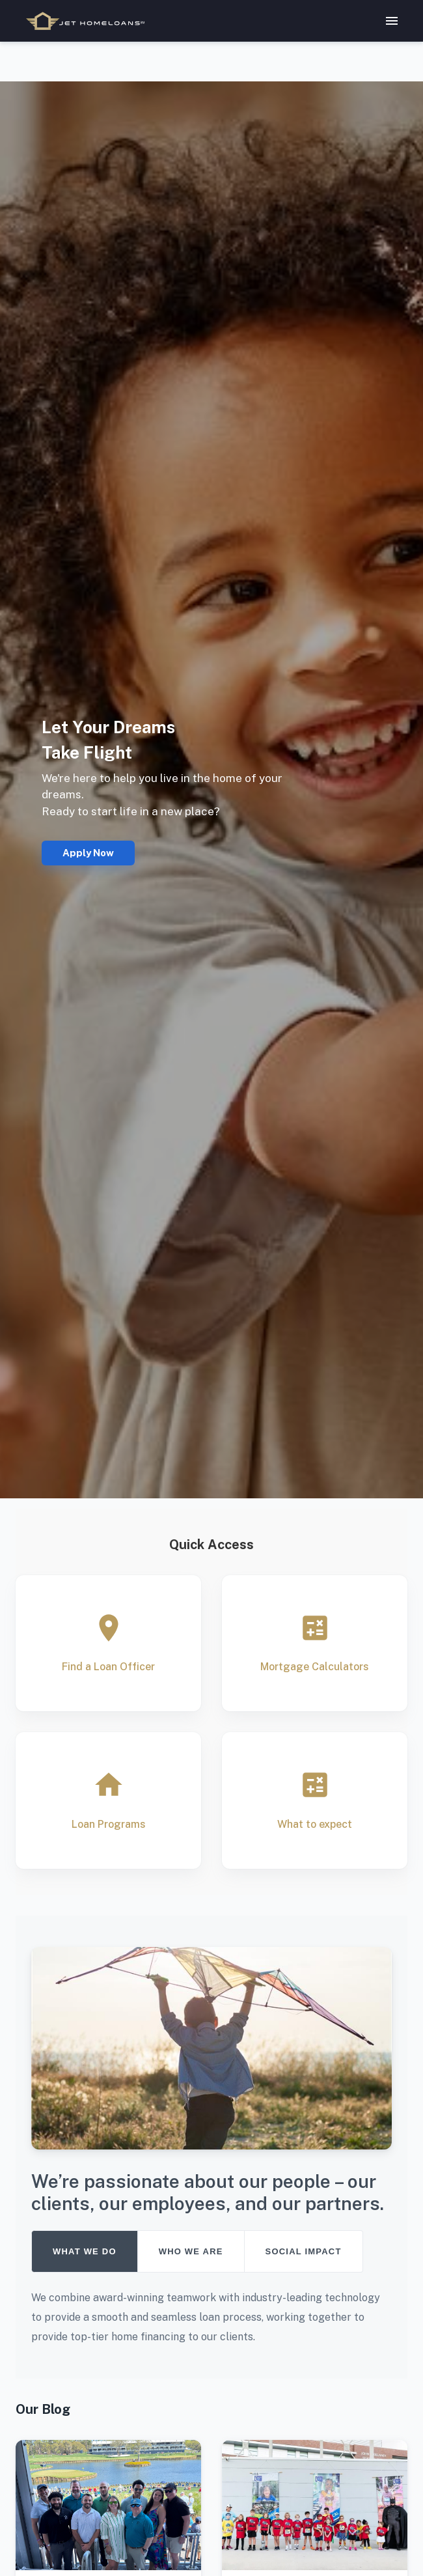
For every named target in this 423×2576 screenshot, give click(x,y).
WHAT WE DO (84, 2251)
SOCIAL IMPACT (303, 2251)
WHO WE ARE (191, 2251)
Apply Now (88, 853)
